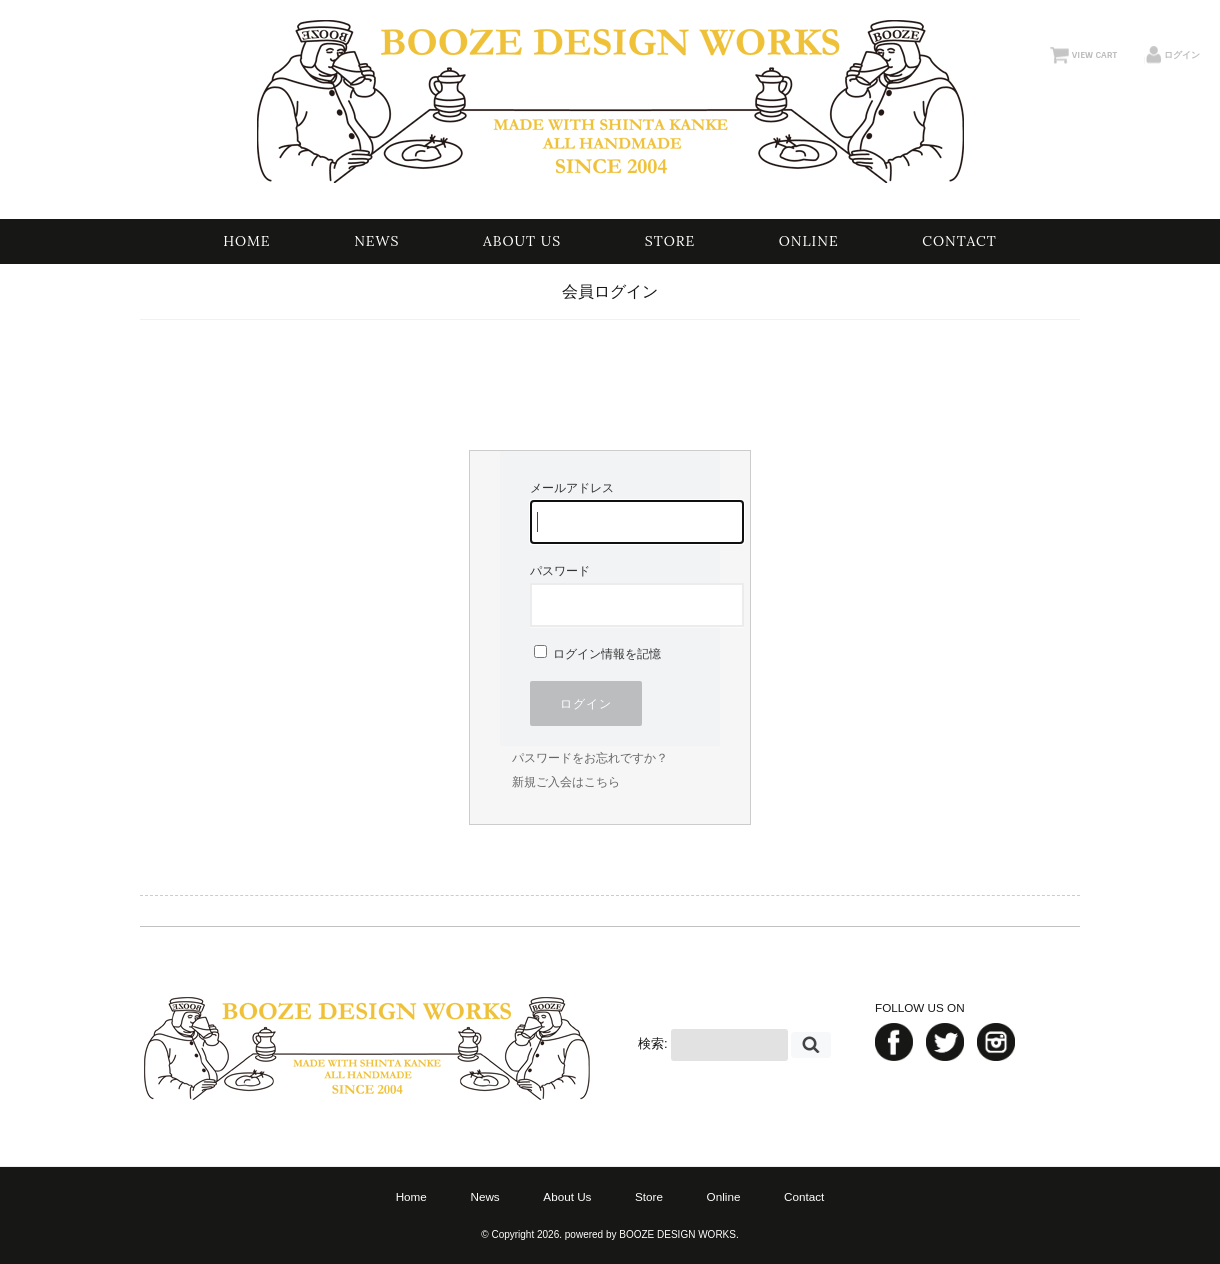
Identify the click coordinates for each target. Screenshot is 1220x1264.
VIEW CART (1094, 55)
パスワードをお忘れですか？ (590, 758)
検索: (653, 1044)
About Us (522, 241)
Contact (959, 241)
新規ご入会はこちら (566, 782)
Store (670, 241)
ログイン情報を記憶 (597, 654)
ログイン (1182, 55)
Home (246, 241)
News (376, 241)
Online (809, 241)
